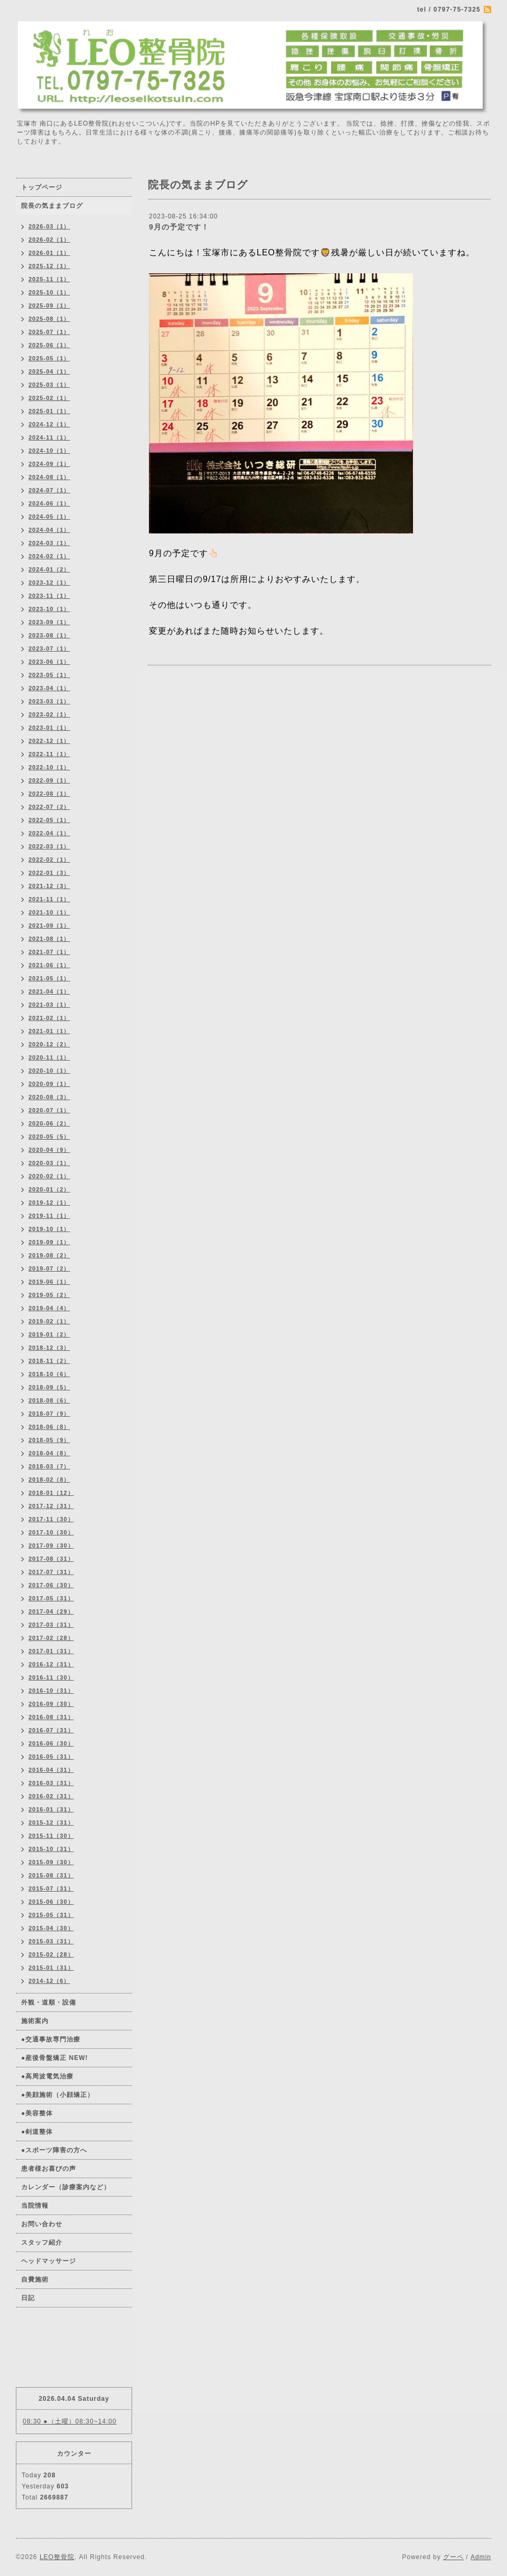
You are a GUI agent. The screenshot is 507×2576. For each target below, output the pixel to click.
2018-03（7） (49, 1466)
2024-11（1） (49, 437)
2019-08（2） (49, 1255)
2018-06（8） (49, 1427)
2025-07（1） (49, 332)
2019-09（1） (49, 1242)
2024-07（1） (49, 490)
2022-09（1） (49, 780)
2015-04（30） (51, 1928)
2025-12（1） (49, 266)
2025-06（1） (49, 345)
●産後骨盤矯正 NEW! (54, 2058)
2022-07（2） (49, 807)
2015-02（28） (51, 1954)
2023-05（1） (49, 675)
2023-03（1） (49, 701)
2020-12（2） (49, 1044)
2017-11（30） (51, 1519)
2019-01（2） (49, 1334)
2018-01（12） (51, 1493)
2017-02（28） (51, 1638)
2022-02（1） (49, 859)
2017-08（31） (51, 1559)
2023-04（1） (49, 688)
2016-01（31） (51, 1809)
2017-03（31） (51, 1624)
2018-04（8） (49, 1453)
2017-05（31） (51, 1598)
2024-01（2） (49, 569)
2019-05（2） (49, 1295)
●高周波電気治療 (47, 2076)
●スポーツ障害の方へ (54, 2150)
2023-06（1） (49, 662)
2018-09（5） (49, 1387)
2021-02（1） (49, 1018)
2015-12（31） (51, 1822)
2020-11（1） (49, 1057)
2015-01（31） (51, 1967)
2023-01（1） (49, 727)
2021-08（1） (49, 939)
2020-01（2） (49, 1189)
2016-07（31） (51, 1730)
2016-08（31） (51, 1717)
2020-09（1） (49, 1084)
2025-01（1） (49, 411)
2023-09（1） (49, 622)
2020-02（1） (49, 1176)
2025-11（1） (49, 279)
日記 (28, 2298)
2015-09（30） (51, 1862)
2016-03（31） (51, 1783)
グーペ (453, 2557)
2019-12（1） (49, 1202)
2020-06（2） (49, 1123)
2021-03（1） (49, 1004)
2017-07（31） (51, 1572)
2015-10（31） (51, 1849)
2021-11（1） (49, 899)
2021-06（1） (49, 965)
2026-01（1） (49, 253)
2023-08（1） (49, 635)
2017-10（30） (51, 1532)
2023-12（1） (49, 582)
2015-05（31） (51, 1915)
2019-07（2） (49, 1268)
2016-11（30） (51, 1677)
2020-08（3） (49, 1097)
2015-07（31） (51, 1888)
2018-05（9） (49, 1440)
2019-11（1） (49, 1216)
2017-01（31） (51, 1651)
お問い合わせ (41, 2224)
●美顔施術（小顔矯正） (57, 2094)
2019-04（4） (49, 1308)
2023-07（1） (49, 648)
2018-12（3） (49, 1347)
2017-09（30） (51, 1545)
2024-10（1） (49, 450)
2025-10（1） (49, 292)
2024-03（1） (49, 543)
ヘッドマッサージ (48, 2261)
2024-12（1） (49, 424)
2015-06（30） (51, 1901)
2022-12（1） (49, 741)
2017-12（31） (51, 1506)
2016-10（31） (51, 1690)
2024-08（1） (49, 477)
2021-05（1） (49, 978)
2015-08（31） (51, 1875)
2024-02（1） (49, 556)
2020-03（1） (49, 1163)
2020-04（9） (49, 1150)
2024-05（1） (49, 516)
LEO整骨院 (57, 2557)
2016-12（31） (51, 1664)
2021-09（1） (49, 925)
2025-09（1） (49, 305)
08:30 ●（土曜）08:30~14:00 (70, 2421)
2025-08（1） (49, 319)
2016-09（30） (51, 1704)
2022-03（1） (49, 846)
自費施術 (35, 2279)
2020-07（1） (49, 1110)
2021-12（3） (49, 886)
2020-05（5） (49, 1136)
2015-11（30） (51, 1836)
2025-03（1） (49, 384)
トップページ (41, 187)
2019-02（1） (49, 1321)
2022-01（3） (49, 873)
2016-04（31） (51, 1770)
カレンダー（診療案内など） (65, 2187)
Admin (481, 2557)
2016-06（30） (51, 1743)
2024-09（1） (49, 464)
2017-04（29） (51, 1611)
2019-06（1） (49, 1282)
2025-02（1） (49, 398)
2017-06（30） (51, 1585)
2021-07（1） (49, 952)
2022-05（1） (49, 820)
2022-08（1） (49, 793)
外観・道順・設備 (48, 2002)
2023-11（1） (49, 596)
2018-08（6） (49, 1400)
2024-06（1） (49, 503)
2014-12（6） (49, 1981)
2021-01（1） (49, 1031)
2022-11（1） (49, 754)
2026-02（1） (49, 239)
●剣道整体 (37, 2131)
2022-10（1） (49, 767)
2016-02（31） (51, 1796)
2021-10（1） (49, 912)
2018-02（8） (49, 1479)
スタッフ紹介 (41, 2242)
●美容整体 (37, 2113)
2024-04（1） (49, 530)
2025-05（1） (49, 358)
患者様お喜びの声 (48, 2168)
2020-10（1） (49, 1070)
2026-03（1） (49, 226)
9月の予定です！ (179, 227)
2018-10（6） (49, 1374)
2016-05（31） (51, 1756)
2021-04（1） (49, 991)
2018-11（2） (49, 1361)
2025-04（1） (49, 371)
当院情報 (35, 2205)
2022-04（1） (49, 833)
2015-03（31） (51, 1941)
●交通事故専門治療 (50, 2039)
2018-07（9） (49, 1413)
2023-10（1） (49, 609)
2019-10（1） (49, 1229)
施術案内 (35, 2021)
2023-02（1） (49, 714)
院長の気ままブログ (52, 205)
